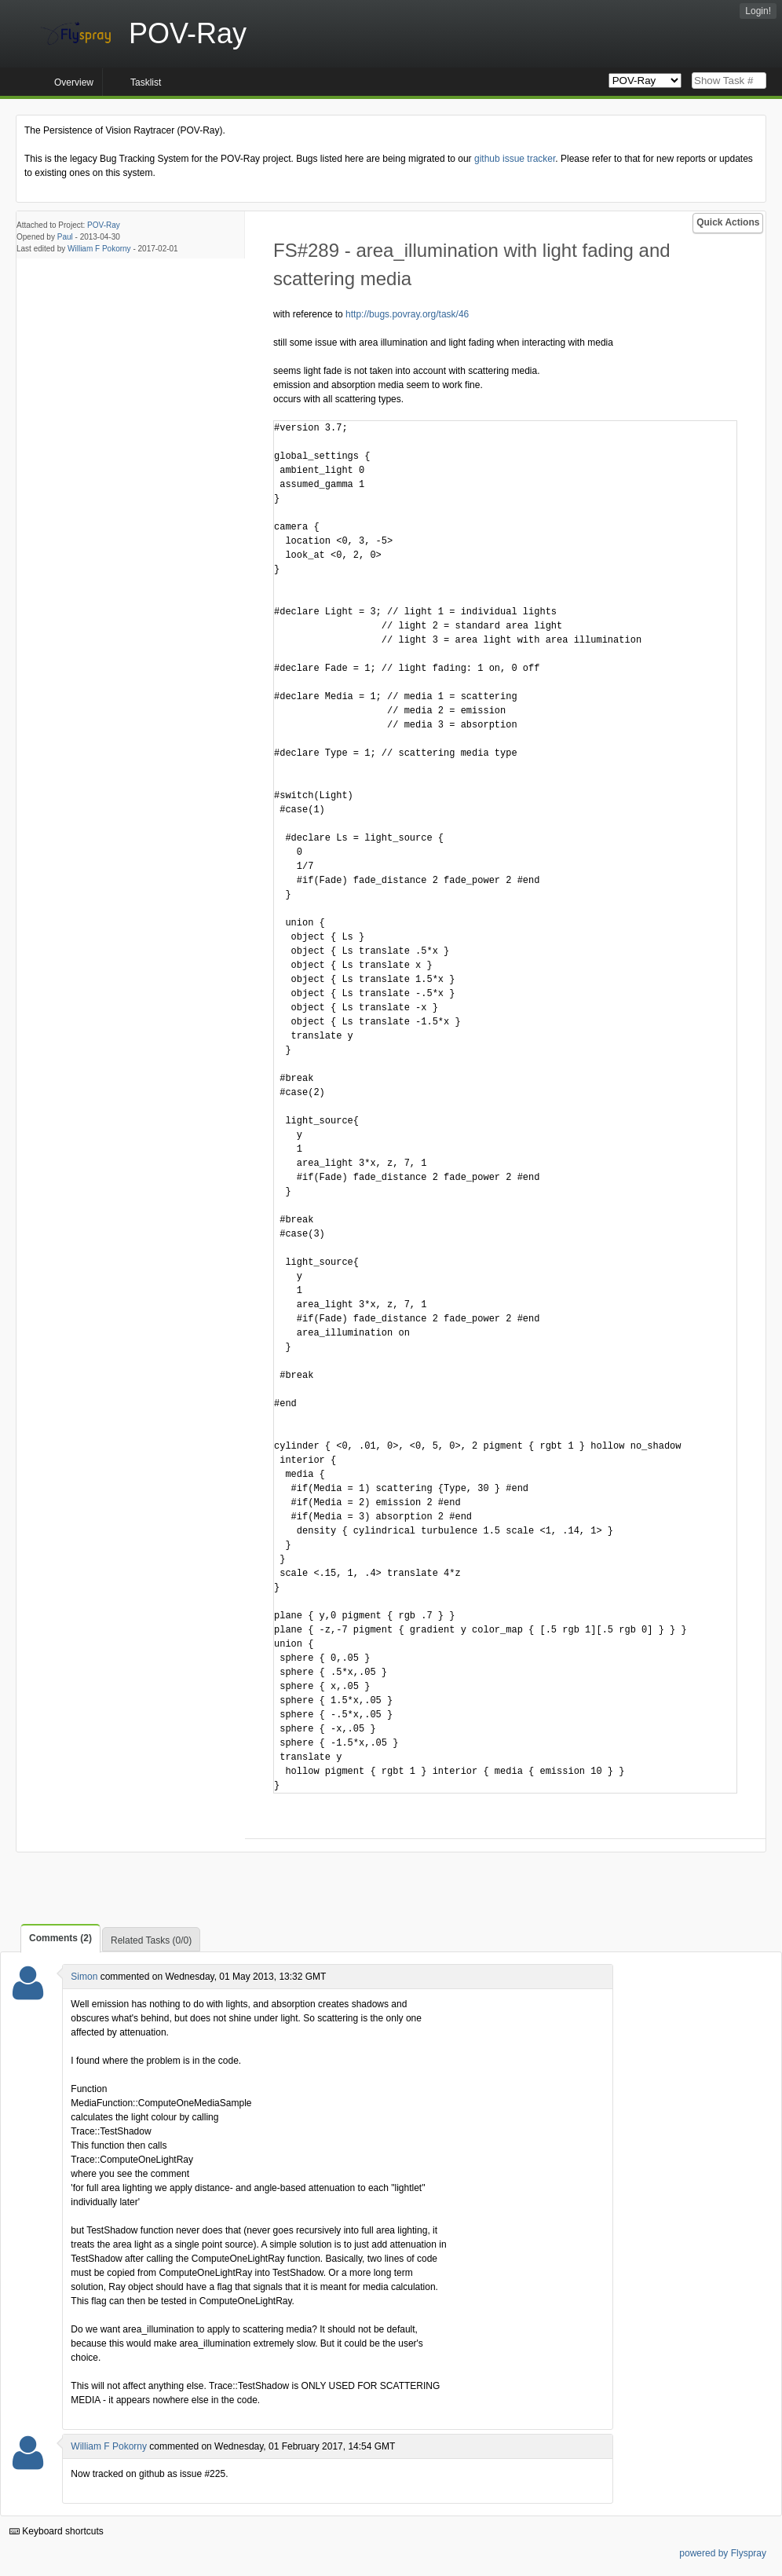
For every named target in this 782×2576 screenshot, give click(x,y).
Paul (65, 237)
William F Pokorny (99, 248)
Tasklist (145, 82)
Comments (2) (60, 1938)
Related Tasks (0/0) (151, 1940)
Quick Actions (727, 222)
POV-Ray (103, 225)
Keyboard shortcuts (56, 2531)
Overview (73, 82)
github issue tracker (514, 158)
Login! (758, 10)
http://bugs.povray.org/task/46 (407, 314)
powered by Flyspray (722, 2553)
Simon (84, 1976)
